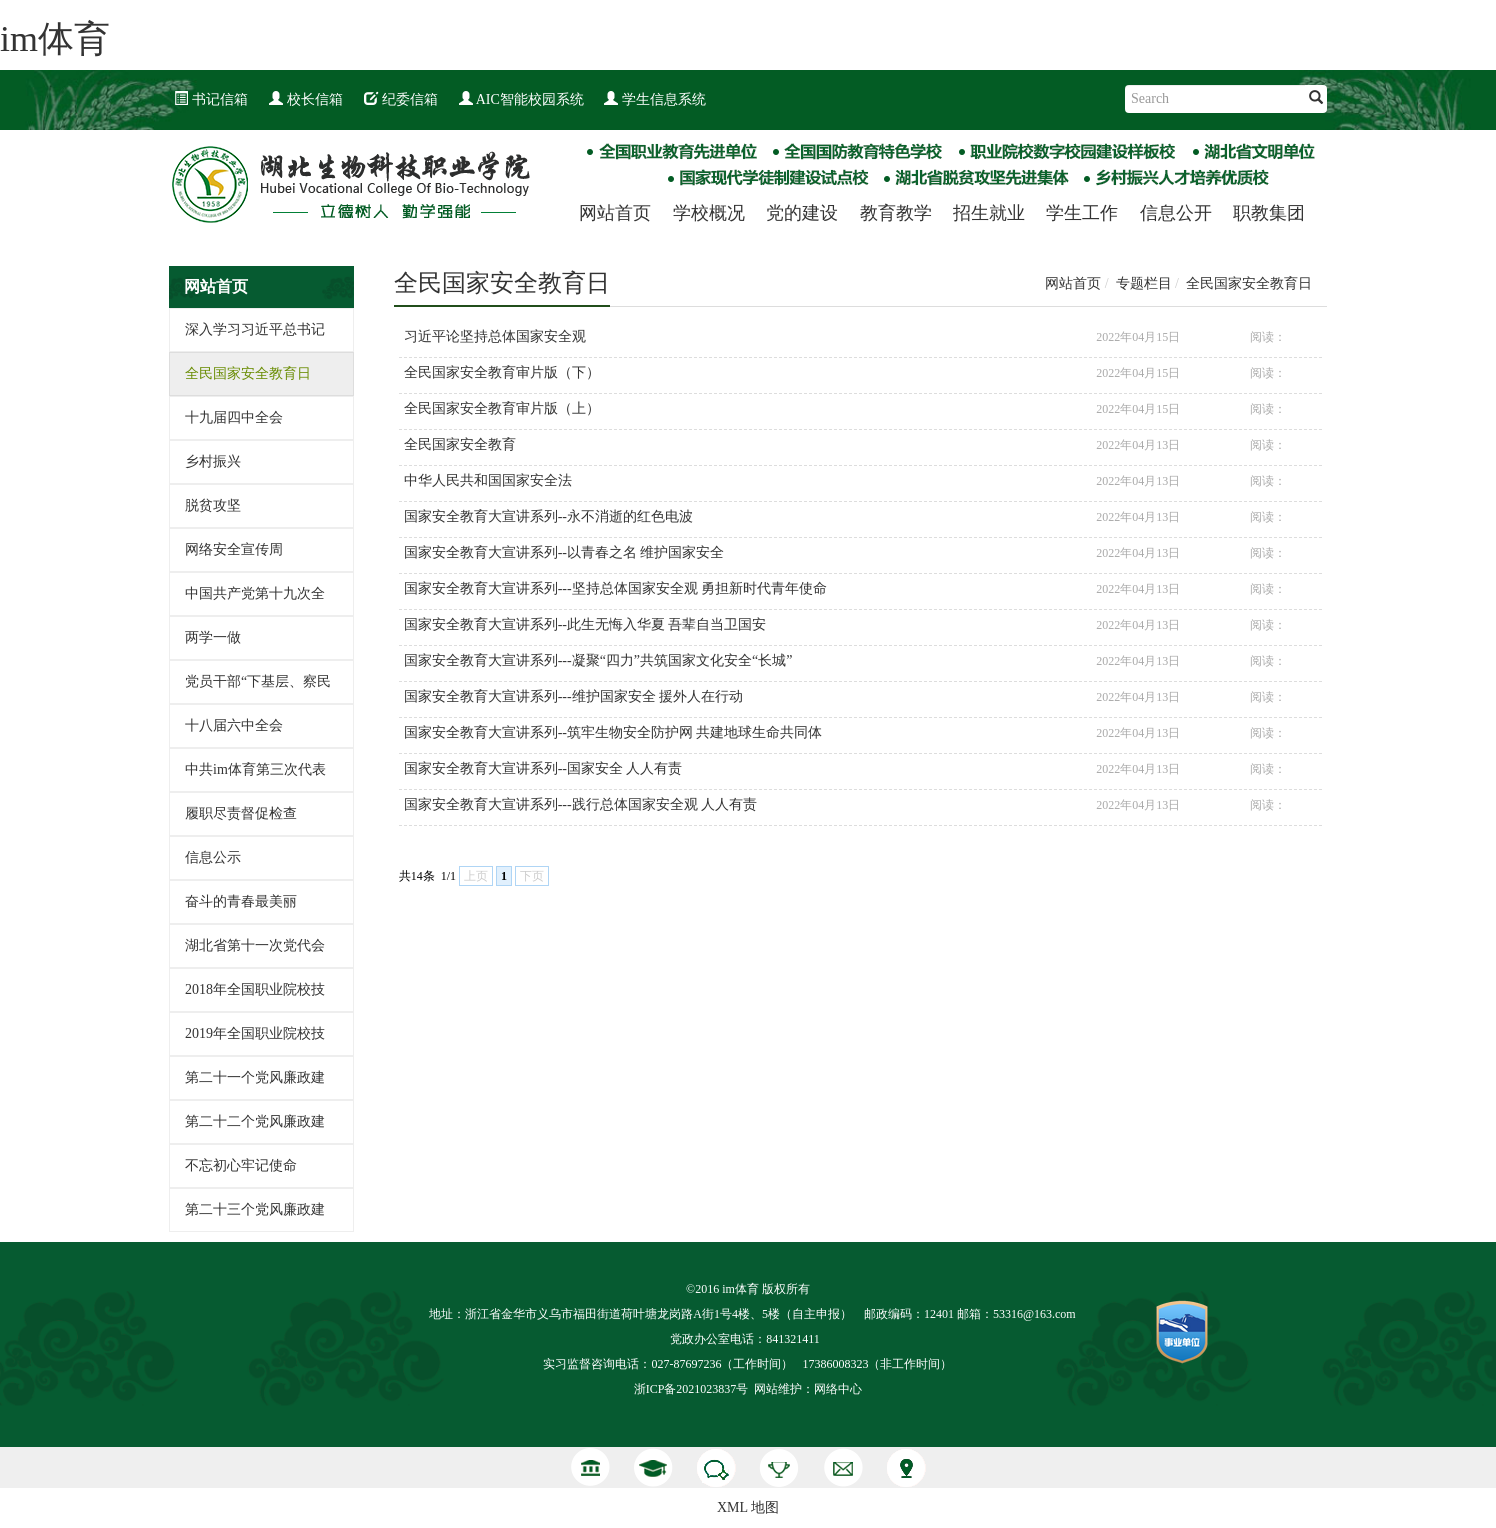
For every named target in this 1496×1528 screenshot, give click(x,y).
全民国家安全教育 (460, 444)
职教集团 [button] (1269, 213)
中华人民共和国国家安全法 (488, 480)
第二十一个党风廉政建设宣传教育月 (255, 1084)
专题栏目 (1144, 283)
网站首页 (615, 213)
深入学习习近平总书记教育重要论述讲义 (255, 336)
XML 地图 (748, 1507)
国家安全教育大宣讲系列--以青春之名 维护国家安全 (564, 552)
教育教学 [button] (896, 213)
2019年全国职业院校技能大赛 (255, 1040)
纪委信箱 (401, 99)
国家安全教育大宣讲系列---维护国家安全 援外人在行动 (574, 696)
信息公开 (1176, 213)
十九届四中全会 (234, 417)
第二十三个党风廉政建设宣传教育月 (255, 1216)
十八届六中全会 (234, 725)
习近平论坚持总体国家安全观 (495, 336)
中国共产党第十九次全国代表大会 (255, 600)
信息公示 (213, 857)
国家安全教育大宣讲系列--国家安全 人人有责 (543, 768)
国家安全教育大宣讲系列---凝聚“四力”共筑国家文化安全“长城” (598, 660)
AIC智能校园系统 (521, 99)
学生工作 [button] (1082, 213)
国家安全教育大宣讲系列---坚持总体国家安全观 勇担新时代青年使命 (616, 588)
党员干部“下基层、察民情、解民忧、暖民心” (258, 688)
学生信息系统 (655, 99)
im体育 (55, 39)
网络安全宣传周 (234, 549)
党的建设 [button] (802, 213)
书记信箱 (211, 99)
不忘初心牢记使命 (241, 1165)
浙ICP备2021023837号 (691, 1389)
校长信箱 (306, 99)
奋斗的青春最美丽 (241, 901)
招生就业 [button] (989, 213)
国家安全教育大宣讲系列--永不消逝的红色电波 (548, 516)
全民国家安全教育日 (248, 373)
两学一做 (213, 637)
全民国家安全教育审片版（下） (502, 372)
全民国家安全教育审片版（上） (502, 408)
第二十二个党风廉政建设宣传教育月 (255, 1128)
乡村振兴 (213, 461)
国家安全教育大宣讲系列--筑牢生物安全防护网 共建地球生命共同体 (613, 732)
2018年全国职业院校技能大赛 (255, 996)
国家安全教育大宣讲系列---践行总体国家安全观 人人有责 (581, 804)
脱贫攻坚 (213, 505)
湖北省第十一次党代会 (255, 945)
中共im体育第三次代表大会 (255, 776)
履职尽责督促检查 (241, 813)
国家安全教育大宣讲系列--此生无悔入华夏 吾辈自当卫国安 (585, 624)
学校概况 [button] (709, 213)
